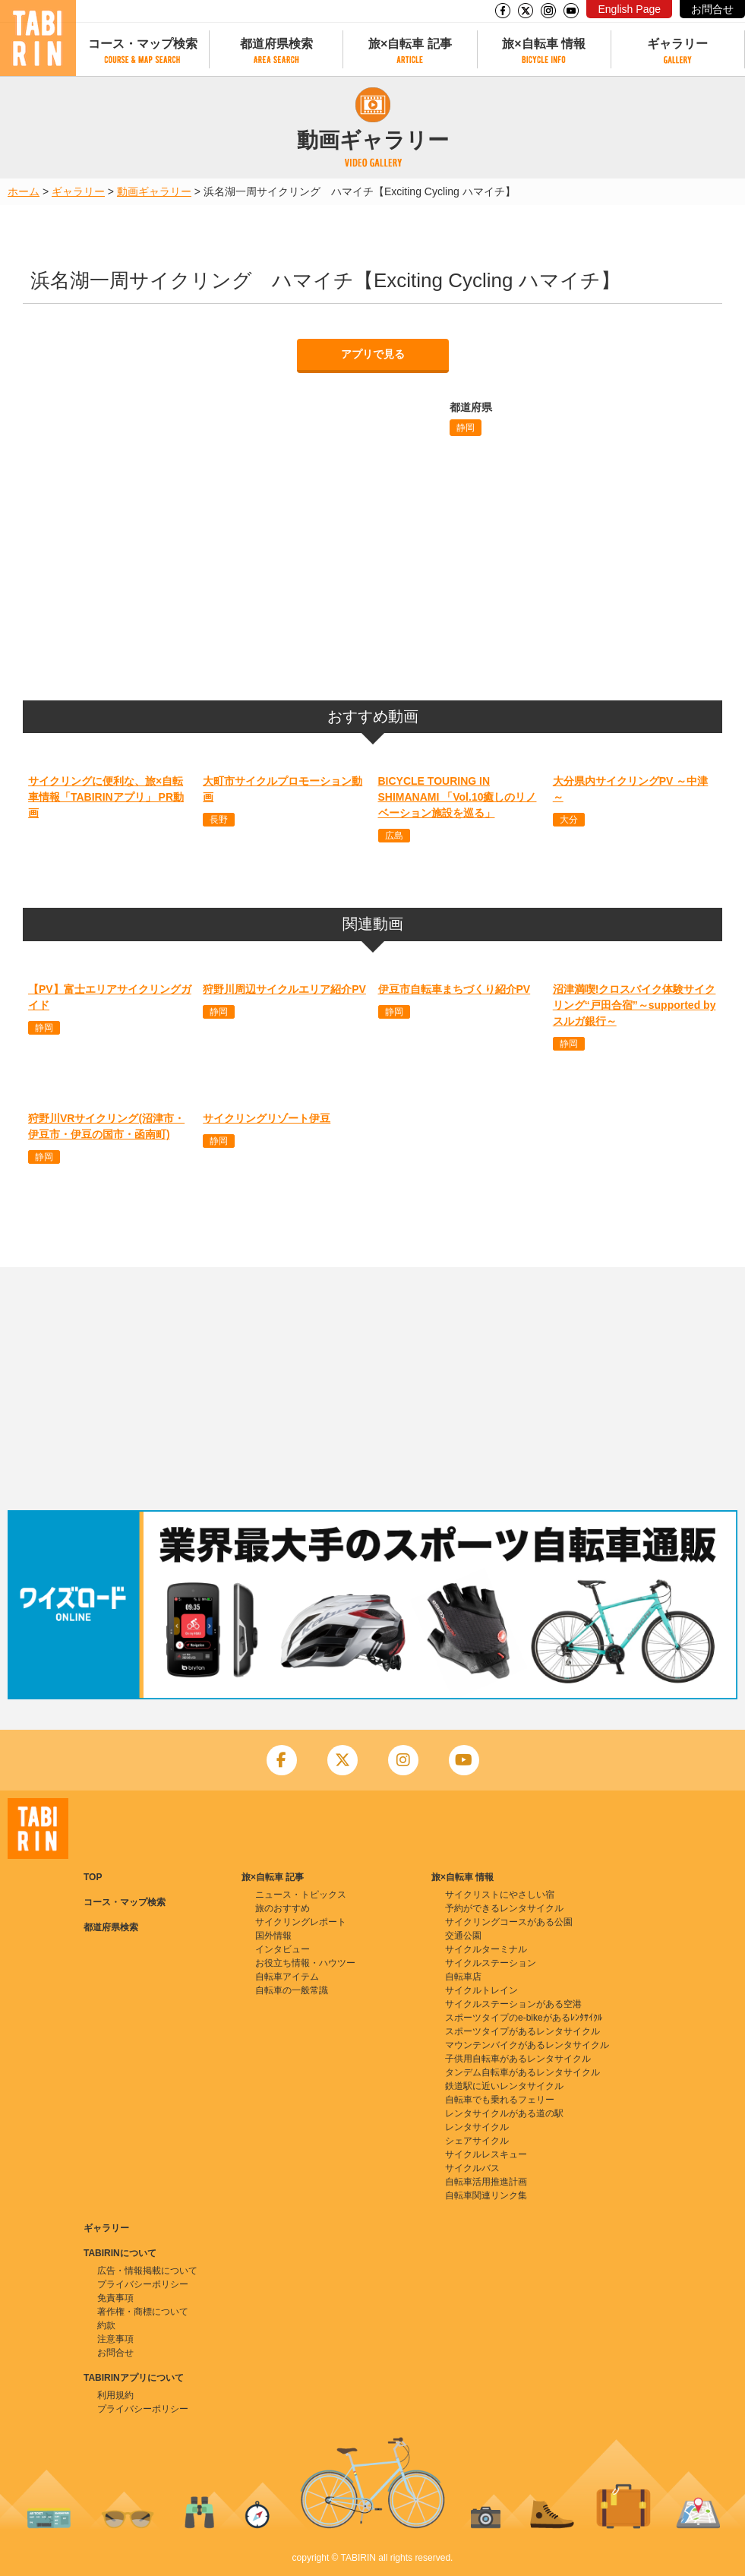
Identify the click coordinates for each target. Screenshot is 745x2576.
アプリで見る (373, 354)
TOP (93, 1877)
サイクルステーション (490, 1963)
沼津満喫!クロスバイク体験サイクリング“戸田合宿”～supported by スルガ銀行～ (634, 1005)
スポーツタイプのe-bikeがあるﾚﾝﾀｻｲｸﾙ (523, 2017)
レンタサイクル (477, 2127)
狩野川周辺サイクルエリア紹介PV (284, 989)
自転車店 (463, 1976)
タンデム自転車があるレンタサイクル (522, 2072)
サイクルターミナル (486, 1949)
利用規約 (115, 2395)
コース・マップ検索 (142, 43)
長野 (219, 819)
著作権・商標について (142, 2311)
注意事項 (115, 2339)
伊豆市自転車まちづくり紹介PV (454, 989)
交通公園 (463, 1935)
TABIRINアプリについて (134, 2377)
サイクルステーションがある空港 (513, 2004)
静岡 (465, 427)
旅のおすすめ (282, 1908)
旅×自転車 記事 (410, 43)
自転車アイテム (287, 1976)
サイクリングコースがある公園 (509, 1922)
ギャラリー (677, 43)
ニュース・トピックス (300, 1894)
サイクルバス (472, 2168)
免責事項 (115, 2298)
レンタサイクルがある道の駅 (504, 2113)
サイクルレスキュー (486, 2154)
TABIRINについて (120, 2253)
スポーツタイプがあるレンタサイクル (522, 2031)
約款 (106, 2325)
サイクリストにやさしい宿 (499, 1894)
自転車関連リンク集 (486, 2195)
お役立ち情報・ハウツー (305, 1963)
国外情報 (273, 1935)
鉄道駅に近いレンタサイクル (504, 2086)
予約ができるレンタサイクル (504, 1908)
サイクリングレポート (300, 1922)
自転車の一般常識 (291, 1990)
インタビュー (282, 1949)
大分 (569, 819)
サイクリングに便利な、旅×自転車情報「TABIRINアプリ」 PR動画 (106, 797)
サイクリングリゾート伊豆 (266, 1118)
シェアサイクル (477, 2140)
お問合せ (712, 9)
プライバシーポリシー (142, 2284)
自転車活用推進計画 (486, 2181)
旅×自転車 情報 (544, 43)
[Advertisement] (372, 1388)
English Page (629, 9)
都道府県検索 (276, 43)
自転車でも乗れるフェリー (499, 2099)
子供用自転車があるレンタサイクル (518, 2058)
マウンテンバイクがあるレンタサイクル (527, 2045)
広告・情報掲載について (147, 2270)
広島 (394, 835)
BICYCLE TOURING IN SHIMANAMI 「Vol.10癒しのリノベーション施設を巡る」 (457, 797)
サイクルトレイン (481, 1990)
